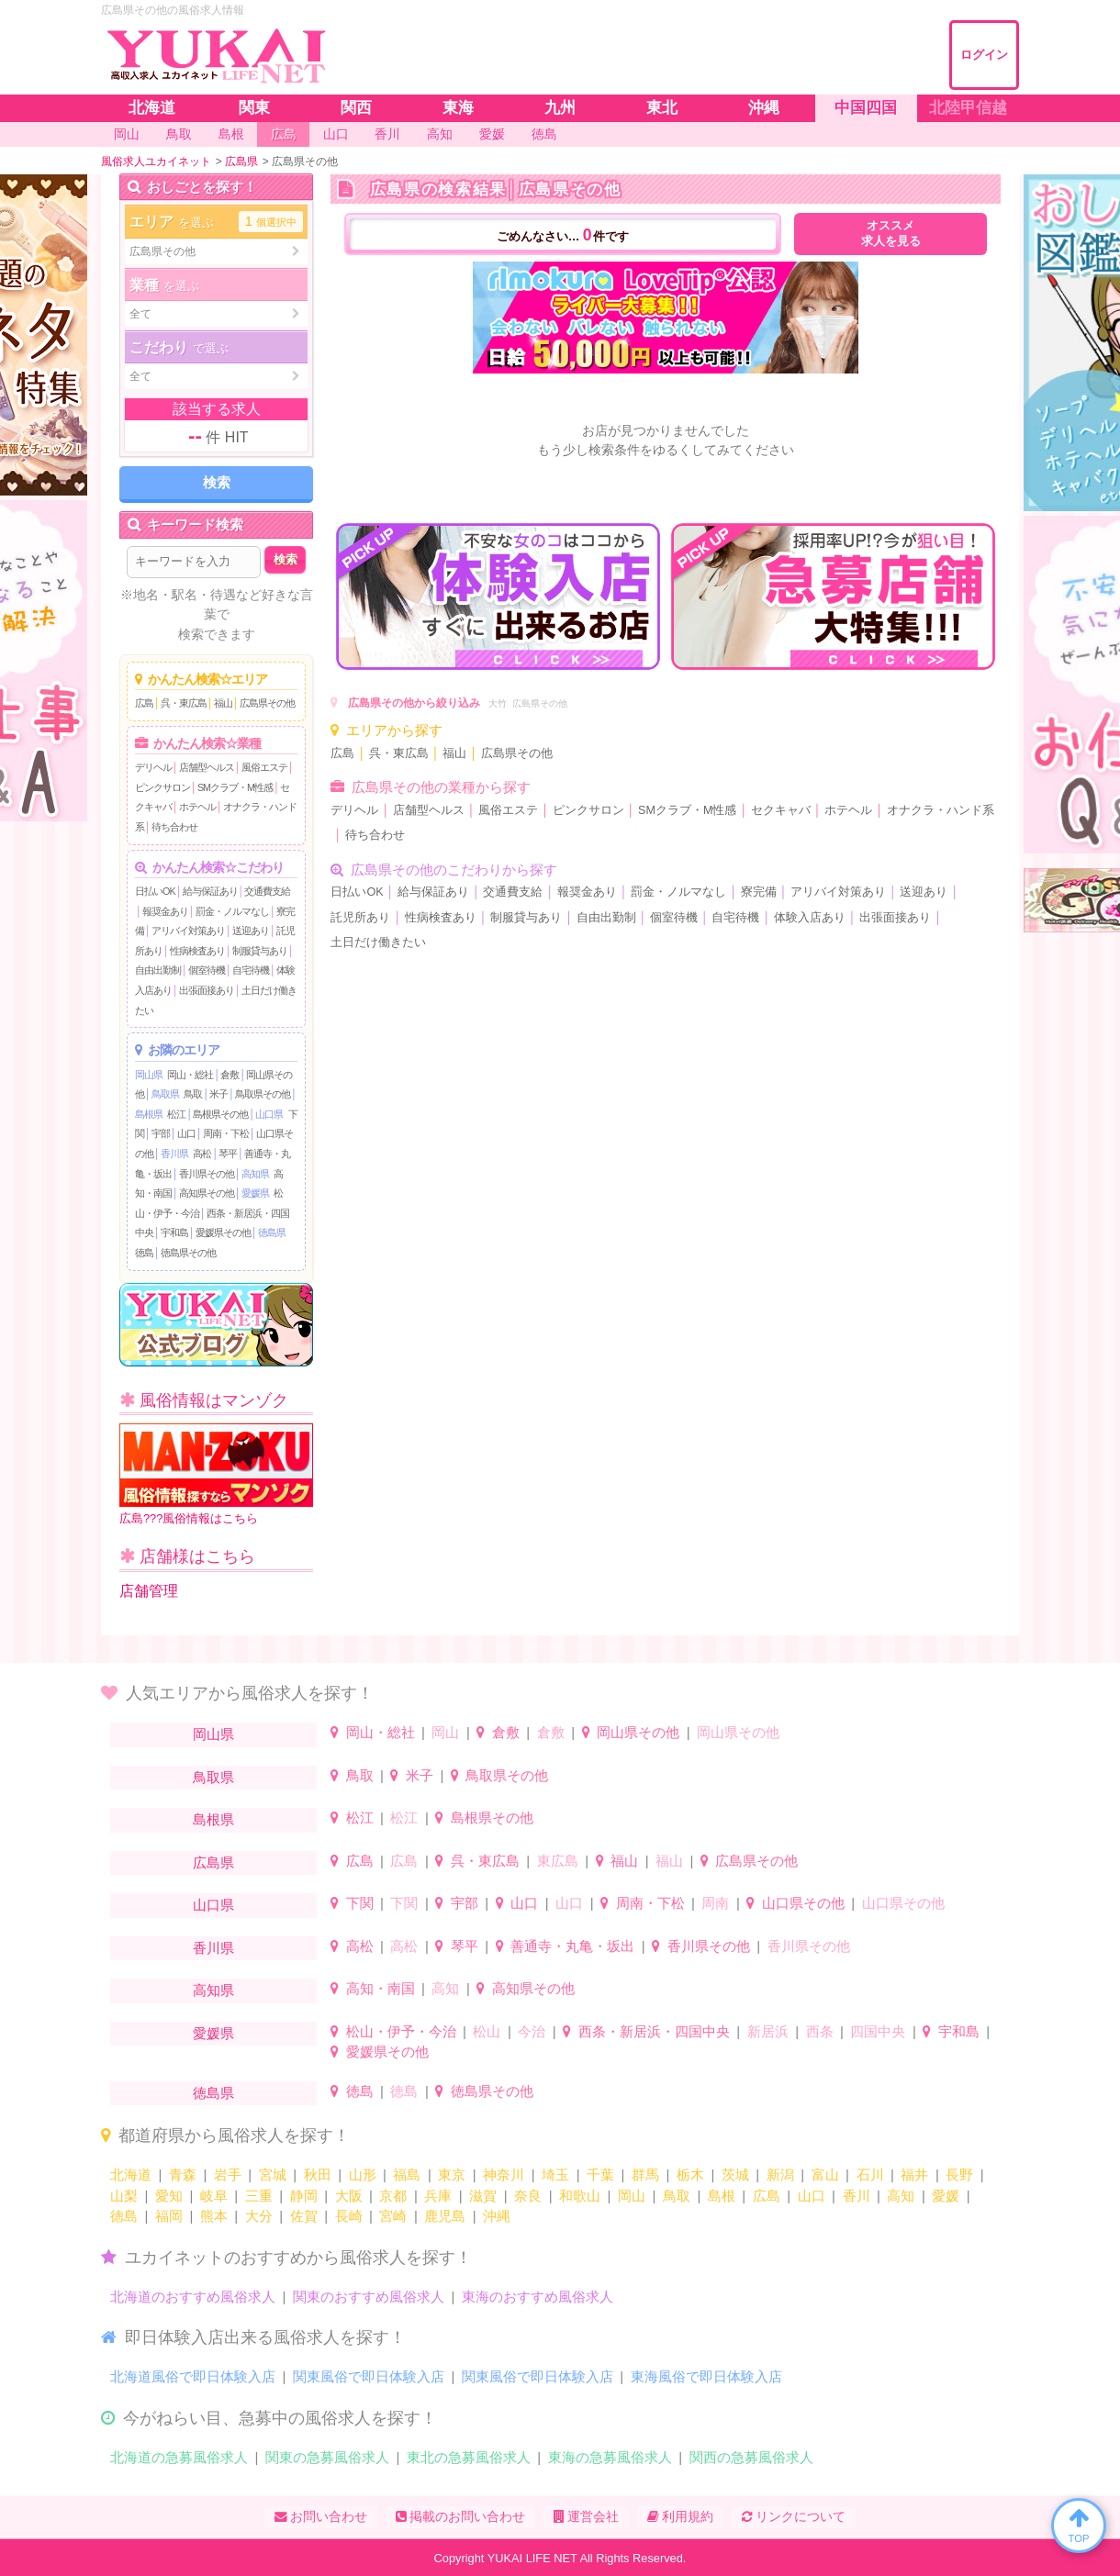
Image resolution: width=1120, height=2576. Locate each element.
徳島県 (272, 1232)
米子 (218, 1093)
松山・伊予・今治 (401, 2031)
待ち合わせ (174, 826)
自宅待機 (250, 970)
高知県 (255, 1173)
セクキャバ (781, 810)
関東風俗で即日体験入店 (368, 2376)
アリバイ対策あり (188, 930)
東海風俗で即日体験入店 (706, 2376)
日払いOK (155, 891)
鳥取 (193, 1093)
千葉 (600, 2174)
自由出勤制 (158, 970)
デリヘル (153, 767)
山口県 (269, 1114)
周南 (715, 1903)
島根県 (148, 1114)
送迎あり (250, 930)
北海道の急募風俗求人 (179, 2457)
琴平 (227, 1153)
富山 (825, 2174)
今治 (531, 2031)
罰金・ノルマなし (232, 911)
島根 (721, 2195)
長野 (959, 2174)
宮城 (272, 2174)
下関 (360, 1903)
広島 (144, 702)
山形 (362, 2174)
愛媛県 (255, 1193)
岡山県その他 (638, 1732)
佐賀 (304, 2216)
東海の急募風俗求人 (610, 2457)
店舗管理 (148, 1591)
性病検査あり (197, 950)
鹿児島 (444, 2216)
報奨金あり (165, 911)
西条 (820, 2031)
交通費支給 (267, 891)
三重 (259, 2195)
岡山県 (148, 1074)
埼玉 (555, 2174)
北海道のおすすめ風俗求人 (192, 2296)
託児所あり (360, 917)
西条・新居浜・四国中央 (654, 2031)
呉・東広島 (184, 702)
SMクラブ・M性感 (235, 787)
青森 (182, 2174)
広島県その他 (267, 702)
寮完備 (759, 892)
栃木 (690, 2174)
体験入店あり (810, 917)
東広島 (557, 1860)
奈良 (528, 2195)
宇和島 (174, 1232)
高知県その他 (206, 1193)
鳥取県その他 (262, 1093)
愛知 (169, 2195)
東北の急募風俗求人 (469, 2457)
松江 (176, 1114)
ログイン (984, 54)
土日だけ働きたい (378, 942)
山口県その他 (803, 1903)
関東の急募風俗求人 (327, 2457)
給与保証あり (210, 891)
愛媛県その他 (223, 1232)
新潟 (780, 2174)
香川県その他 (206, 1173)
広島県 (213, 1862)
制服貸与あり (259, 950)
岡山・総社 (190, 1074)
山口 (186, 1133)
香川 (856, 2195)
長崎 (349, 2216)
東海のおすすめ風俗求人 (537, 2296)
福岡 (169, 2216)
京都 (393, 2195)
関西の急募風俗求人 (751, 2457)
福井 (914, 2174)
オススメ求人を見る (891, 233)
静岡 (304, 2195)
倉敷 (229, 1074)
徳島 (144, 1252)
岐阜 (214, 2195)
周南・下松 (226, 1133)
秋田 (317, 2174)
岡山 (445, 1732)
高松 (202, 1153)
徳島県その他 (188, 1252)
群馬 (645, 2174)
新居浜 (768, 2031)
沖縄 (496, 2216)
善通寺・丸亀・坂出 (572, 1946)
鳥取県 (165, 1093)
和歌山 (579, 2195)
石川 (870, 2174)
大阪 (349, 2195)
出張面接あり (206, 990)
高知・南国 (380, 1988)
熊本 (214, 2216)
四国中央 (877, 2031)
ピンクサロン (162, 787)
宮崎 (393, 2216)
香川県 (174, 1153)
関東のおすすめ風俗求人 (368, 2296)
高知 (445, 1988)
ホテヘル (197, 806)
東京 (451, 2174)
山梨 (124, 2195)
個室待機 (206, 970)
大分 (259, 2216)
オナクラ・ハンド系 (940, 810)
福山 (223, 702)
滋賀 (483, 2195)
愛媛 (945, 2195)
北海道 (130, 2174)
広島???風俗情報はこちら (216, 1474)
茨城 (735, 2174)
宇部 (160, 1133)
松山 (486, 2031)
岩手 (227, 2174)
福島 (406, 2174)
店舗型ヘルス (206, 767)
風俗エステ (264, 767)
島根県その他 (220, 1114)
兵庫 (438, 2195)
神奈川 (503, 2174)
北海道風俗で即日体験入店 (192, 2376)
